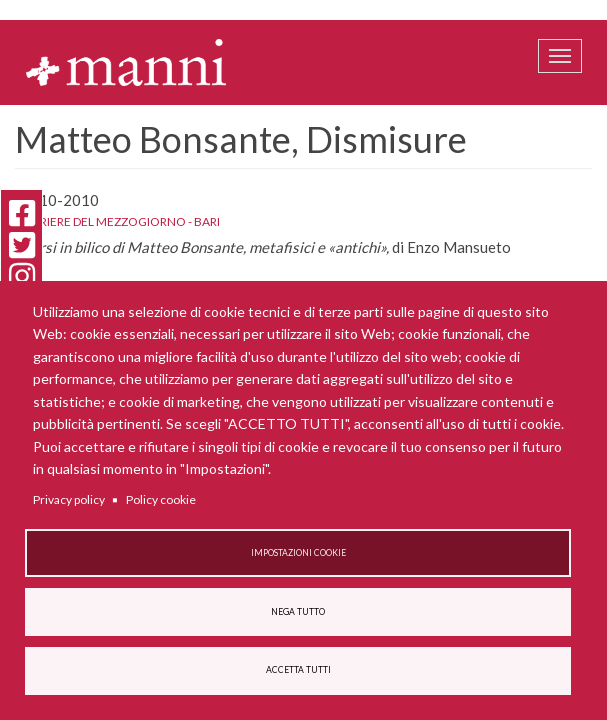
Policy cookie (161, 499)
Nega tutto (298, 612)
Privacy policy (69, 499)
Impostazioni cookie (298, 553)
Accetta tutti (298, 670)
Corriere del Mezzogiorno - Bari (117, 221)
